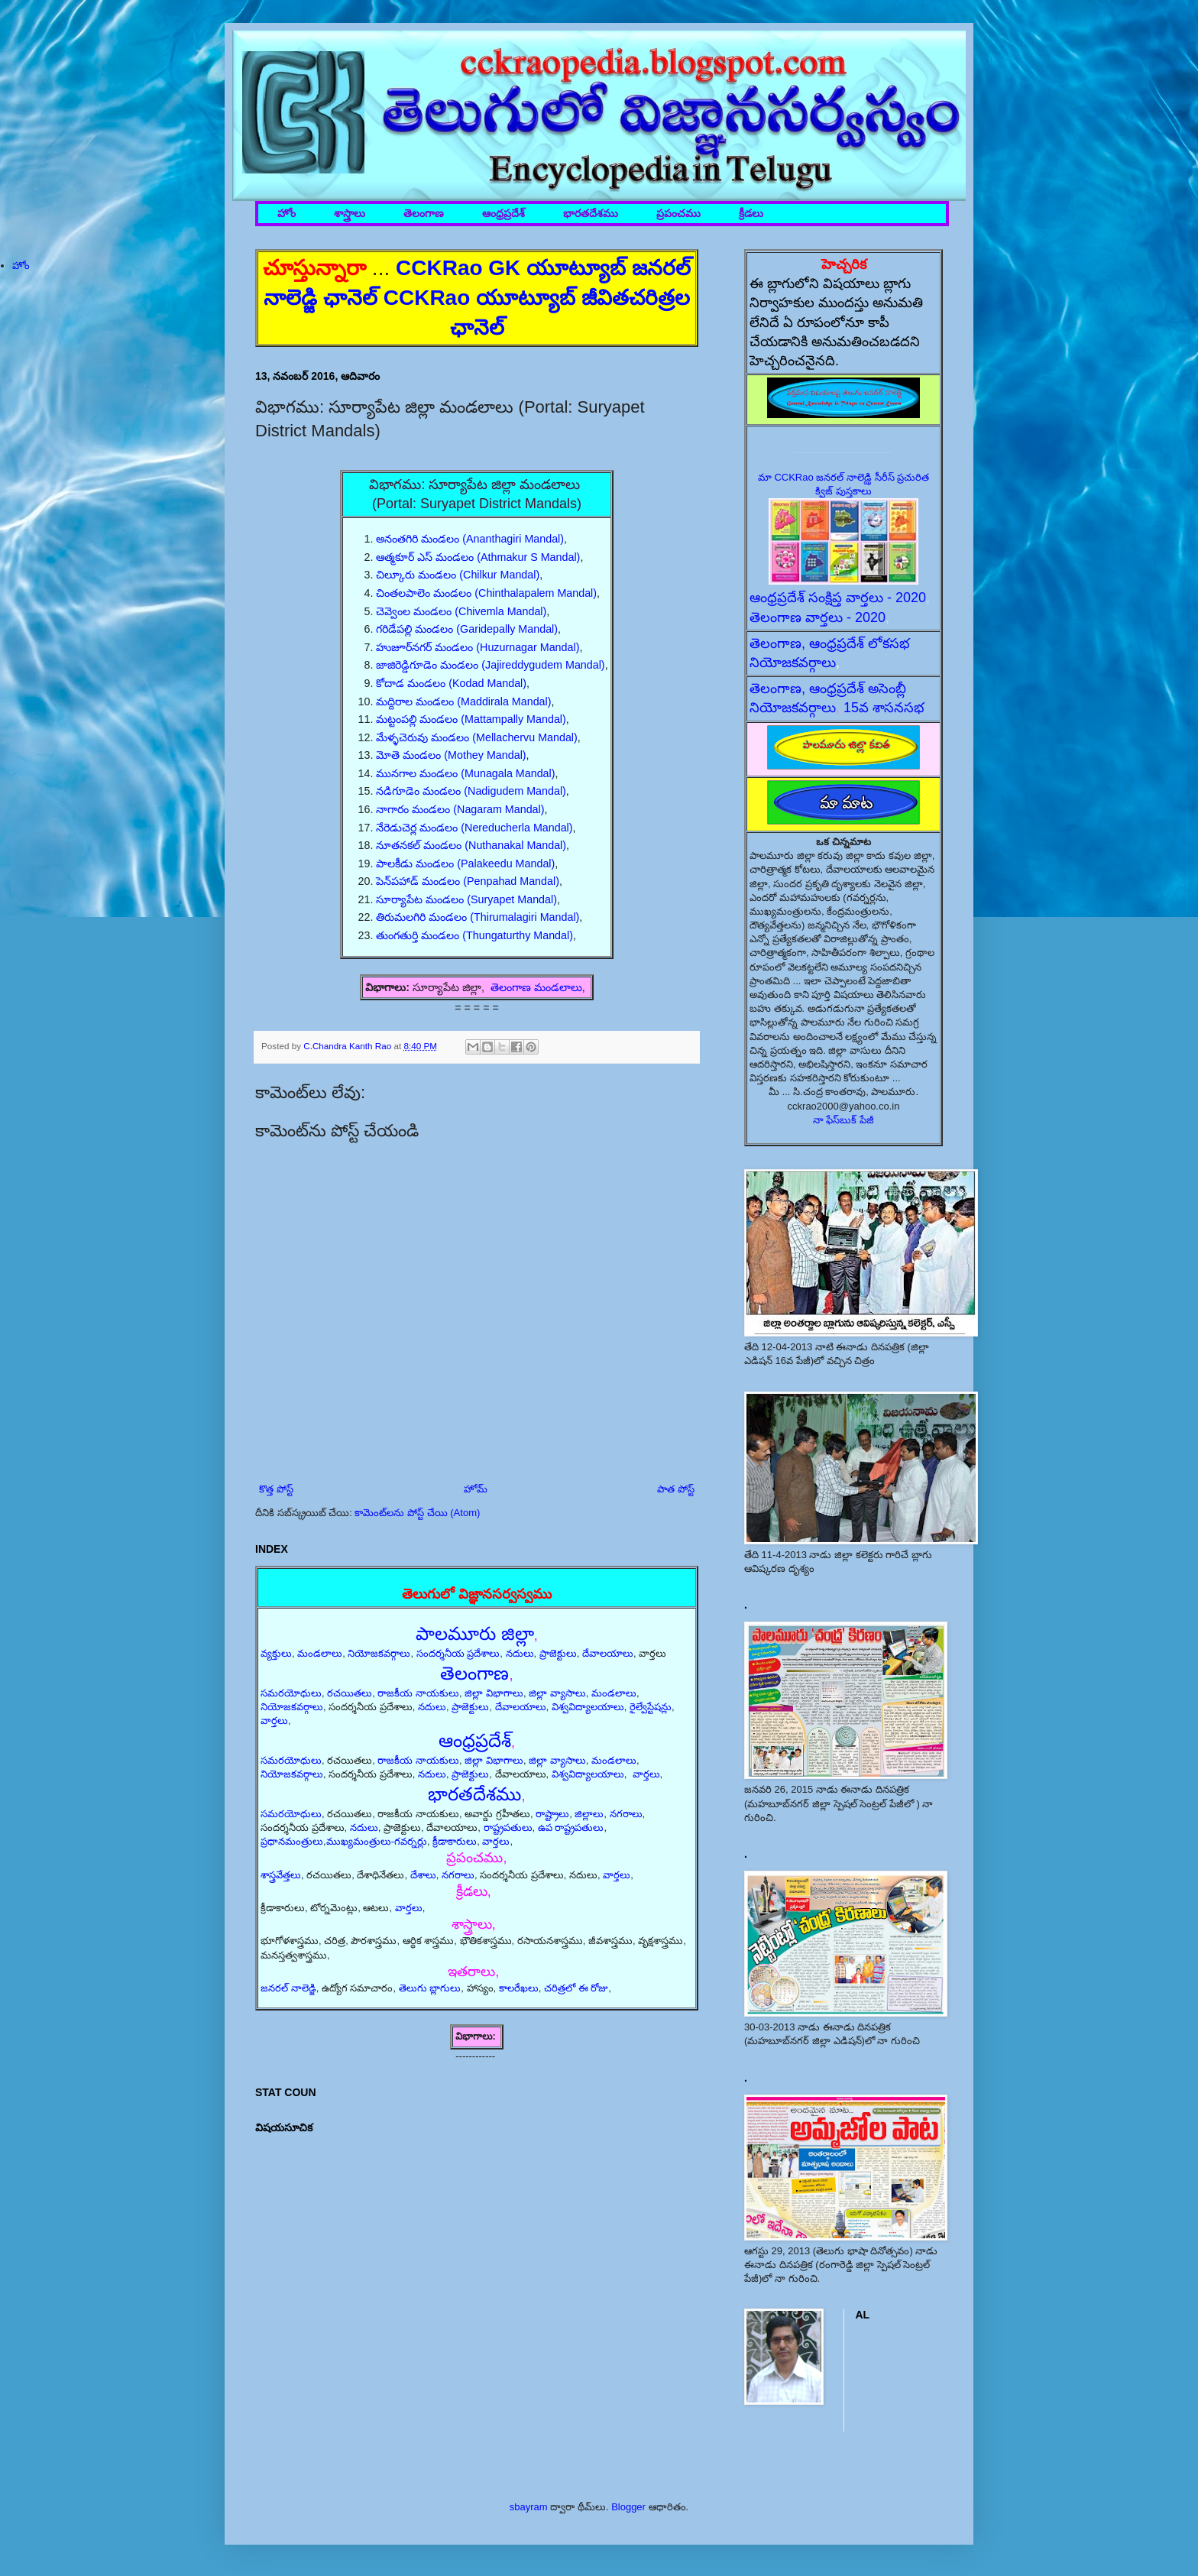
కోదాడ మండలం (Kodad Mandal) (451, 683)
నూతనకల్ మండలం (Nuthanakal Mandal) (471, 845)
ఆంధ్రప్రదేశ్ (503, 213)
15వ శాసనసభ (883, 707)
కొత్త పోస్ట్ (276, 1489)
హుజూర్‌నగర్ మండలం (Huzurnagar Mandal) (477, 647)
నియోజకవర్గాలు (379, 1653)
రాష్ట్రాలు (552, 1813)
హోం (286, 213)
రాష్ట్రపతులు (508, 1827)
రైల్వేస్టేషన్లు (651, 1706)
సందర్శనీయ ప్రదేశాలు (458, 1653)
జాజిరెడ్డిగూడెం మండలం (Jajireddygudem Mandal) (490, 665)
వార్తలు (274, 1720)
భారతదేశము (590, 213)
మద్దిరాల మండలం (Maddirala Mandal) (463, 701)
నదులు (520, 1653)
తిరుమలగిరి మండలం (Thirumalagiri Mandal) (477, 917)
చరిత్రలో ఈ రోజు (576, 1988)
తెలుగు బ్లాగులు (430, 1988)
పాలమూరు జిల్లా (475, 1633)
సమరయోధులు (291, 1693)
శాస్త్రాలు (349, 213)
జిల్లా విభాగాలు (494, 1693)
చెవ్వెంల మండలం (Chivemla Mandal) (461, 611)
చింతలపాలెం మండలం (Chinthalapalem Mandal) (486, 593)
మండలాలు (319, 1653)
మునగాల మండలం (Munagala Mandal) (465, 773)
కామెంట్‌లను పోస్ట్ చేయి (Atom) (417, 1512)
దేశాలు (423, 1875)
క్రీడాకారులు (454, 1841)
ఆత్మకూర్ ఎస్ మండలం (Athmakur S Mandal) (478, 557)
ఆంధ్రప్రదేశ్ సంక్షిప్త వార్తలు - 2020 (838, 597)
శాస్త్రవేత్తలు (281, 1875)
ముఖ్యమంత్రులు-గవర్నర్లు (376, 1841)
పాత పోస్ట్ (676, 1489)
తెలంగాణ (423, 213)
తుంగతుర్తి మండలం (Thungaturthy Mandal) (474, 935)
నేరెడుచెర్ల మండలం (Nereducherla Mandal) (474, 827)
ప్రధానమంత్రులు (292, 1841)
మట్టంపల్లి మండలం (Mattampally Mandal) (470, 719)
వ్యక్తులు (276, 1653)
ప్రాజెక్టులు (558, 1653)
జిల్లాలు (589, 1813)
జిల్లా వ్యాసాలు (557, 1693)
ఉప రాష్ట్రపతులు (571, 1827)
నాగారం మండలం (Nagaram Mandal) (460, 809)
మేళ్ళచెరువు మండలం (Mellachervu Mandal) (476, 737)
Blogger (628, 2507)
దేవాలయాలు (607, 1653)
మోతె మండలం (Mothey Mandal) (451, 755)
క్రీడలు (751, 213)
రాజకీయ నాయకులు (418, 1693)
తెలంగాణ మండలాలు (536, 987)
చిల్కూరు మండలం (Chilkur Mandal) (457, 575)
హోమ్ (475, 1489)
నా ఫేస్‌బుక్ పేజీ (843, 1120)
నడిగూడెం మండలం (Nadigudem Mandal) (470, 791)
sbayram (529, 2507)
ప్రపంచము (678, 213)
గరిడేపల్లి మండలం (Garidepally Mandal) (467, 629)
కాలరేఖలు (519, 1988)
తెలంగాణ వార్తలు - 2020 (818, 617)
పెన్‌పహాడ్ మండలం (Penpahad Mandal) (467, 881)
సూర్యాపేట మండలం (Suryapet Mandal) (466, 899)
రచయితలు (349, 1693)
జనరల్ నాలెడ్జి (288, 1988)
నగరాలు (626, 1813)
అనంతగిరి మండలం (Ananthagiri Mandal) (470, 539)
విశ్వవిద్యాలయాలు (588, 1706)
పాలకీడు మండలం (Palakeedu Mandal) (465, 863)
